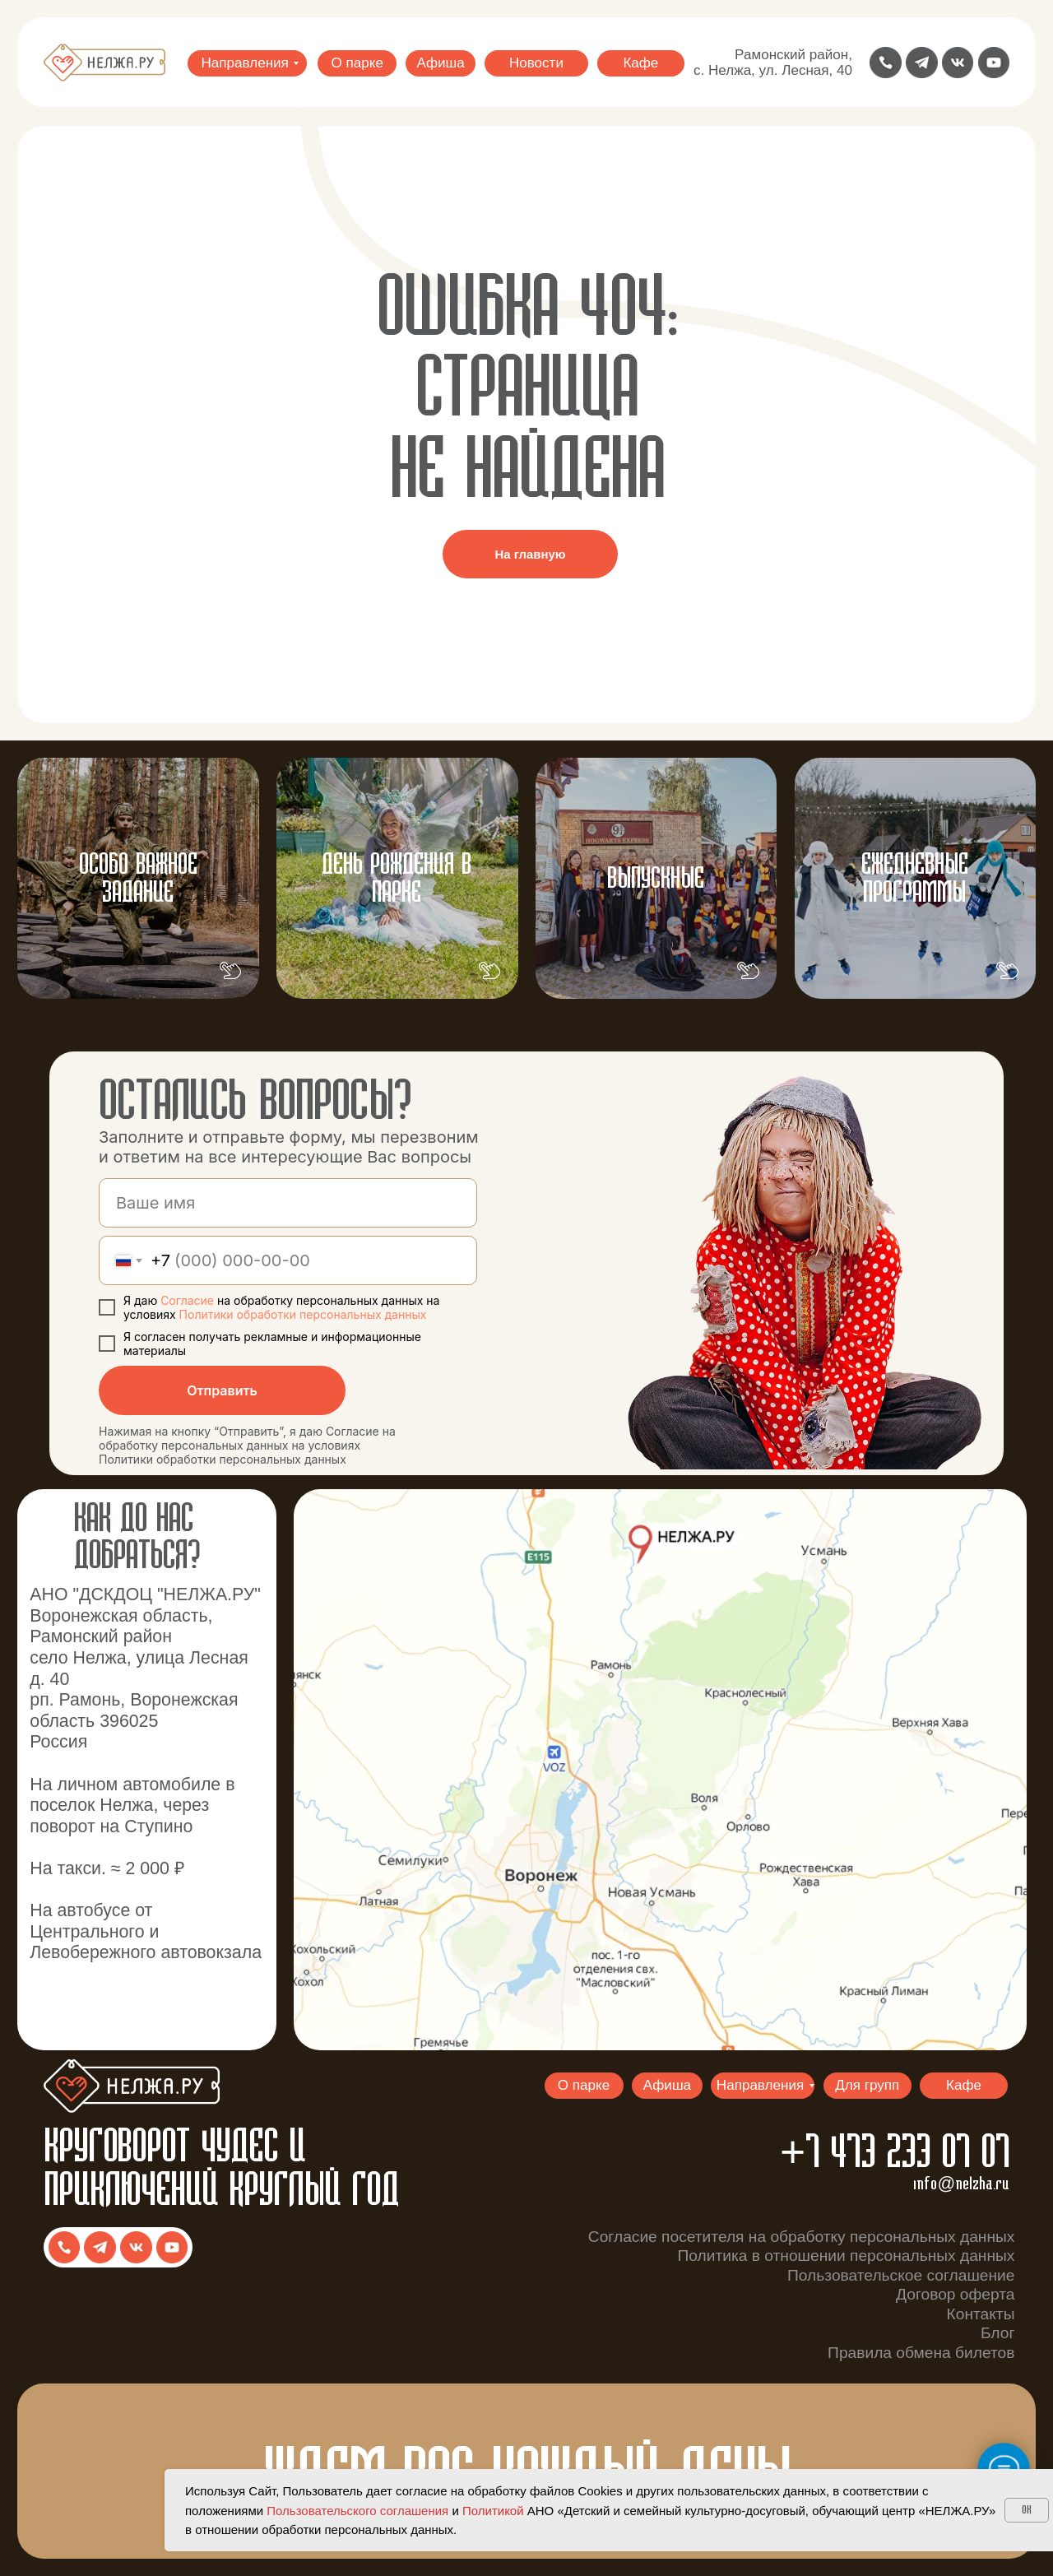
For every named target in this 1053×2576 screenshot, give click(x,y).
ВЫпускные (655, 879)
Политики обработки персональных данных (303, 1314)
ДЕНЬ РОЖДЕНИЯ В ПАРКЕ (396, 879)
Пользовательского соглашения (357, 2511)
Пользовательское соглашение (900, 2275)
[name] (288, 1203)
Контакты (981, 2314)
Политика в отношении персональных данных (845, 2255)
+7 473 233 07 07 (894, 2153)
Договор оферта (955, 2294)
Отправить (222, 1390)
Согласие (188, 1300)
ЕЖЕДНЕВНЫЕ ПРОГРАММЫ (914, 879)
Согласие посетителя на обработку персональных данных (801, 2236)
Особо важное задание (138, 879)
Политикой (493, 2511)
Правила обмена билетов (921, 2352)
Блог (997, 2333)
